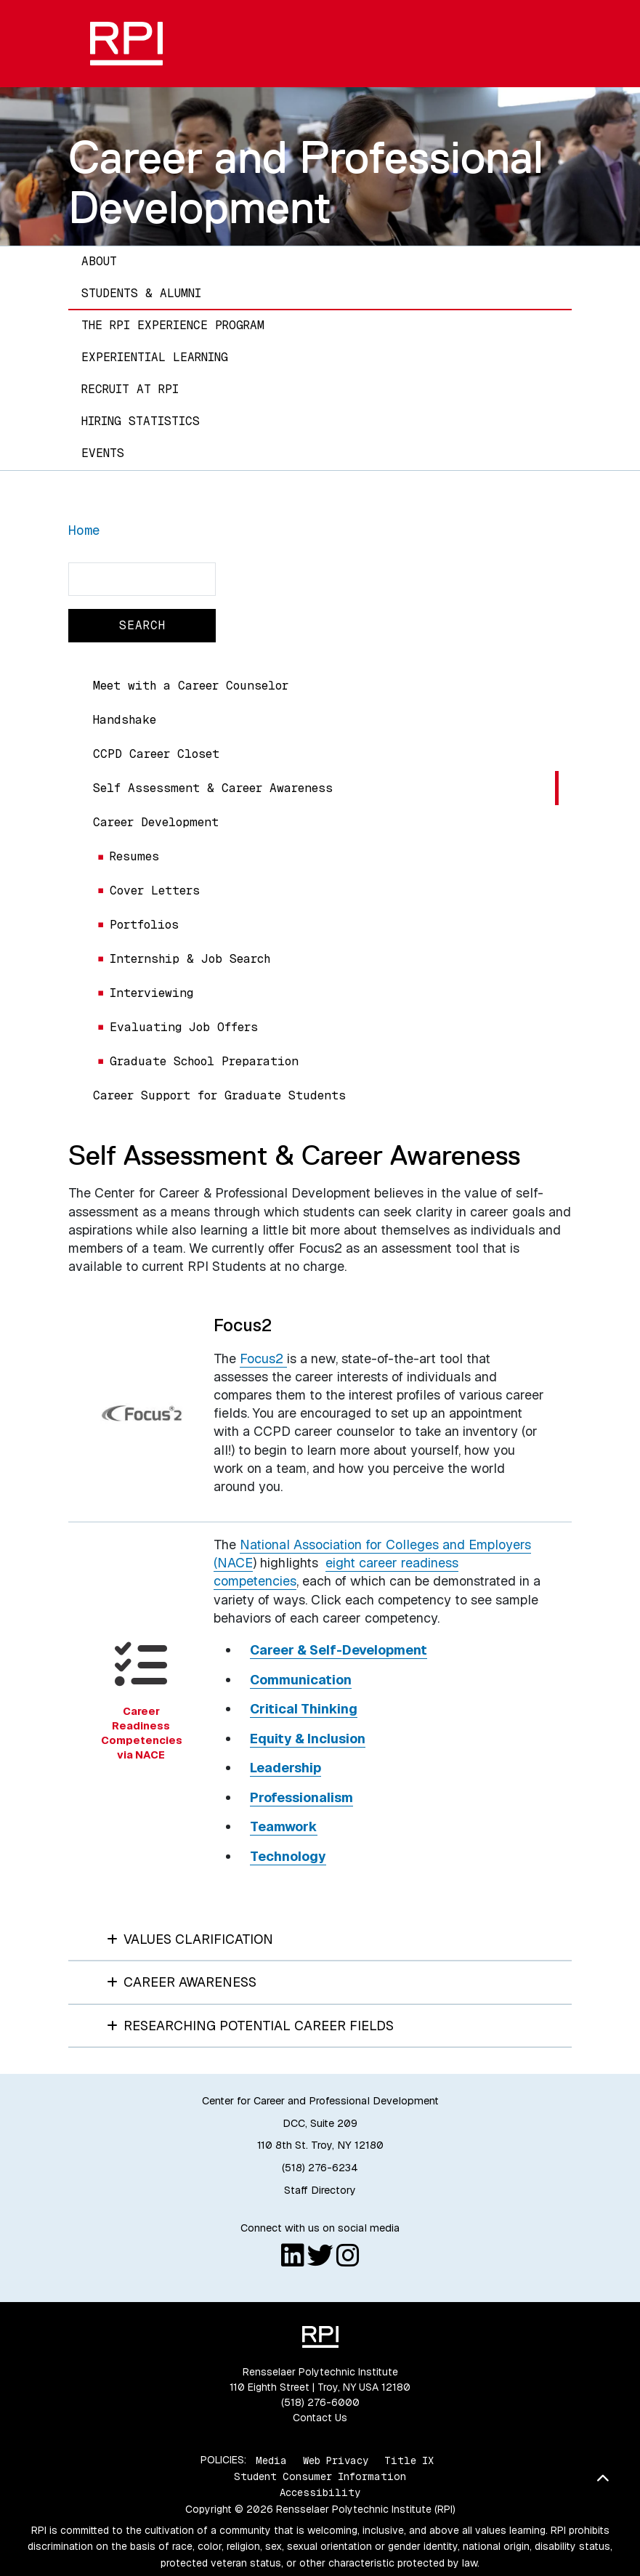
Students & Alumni (141, 293)
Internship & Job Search (190, 958)
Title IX (409, 2459)
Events (102, 453)
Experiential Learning (154, 357)
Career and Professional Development (305, 182)
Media (271, 2459)
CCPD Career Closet (156, 754)
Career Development (156, 822)
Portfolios (144, 924)
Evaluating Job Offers (184, 1027)
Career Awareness (182, 1982)
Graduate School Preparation (204, 1061)
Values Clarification (190, 1939)
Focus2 (263, 1358)
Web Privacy (335, 2459)
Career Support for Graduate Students (219, 1095)
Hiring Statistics (140, 421)
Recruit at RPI (130, 389)
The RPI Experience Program (172, 325)
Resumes (134, 856)
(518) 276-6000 (320, 2402)
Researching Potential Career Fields (251, 2025)
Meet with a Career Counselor (190, 685)
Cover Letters (155, 890)
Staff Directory (320, 2190)
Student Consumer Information (320, 2476)
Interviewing (151, 993)
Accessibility (320, 2492)
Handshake (124, 719)
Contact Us (320, 2417)
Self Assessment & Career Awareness (213, 788)
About (99, 261)
